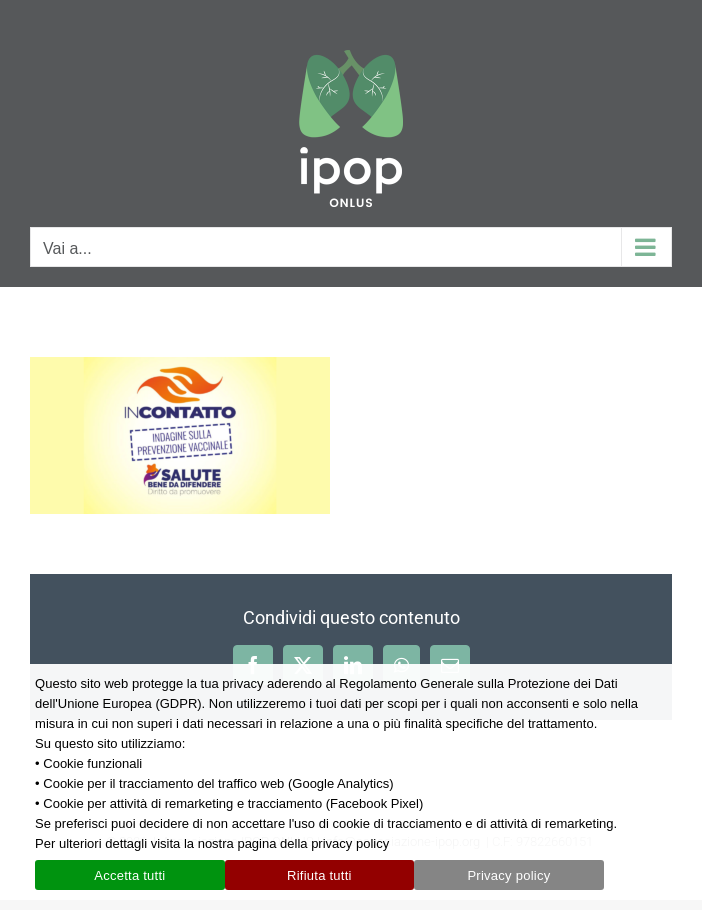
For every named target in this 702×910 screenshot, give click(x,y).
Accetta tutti (129, 875)
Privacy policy (508, 875)
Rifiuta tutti (319, 875)
